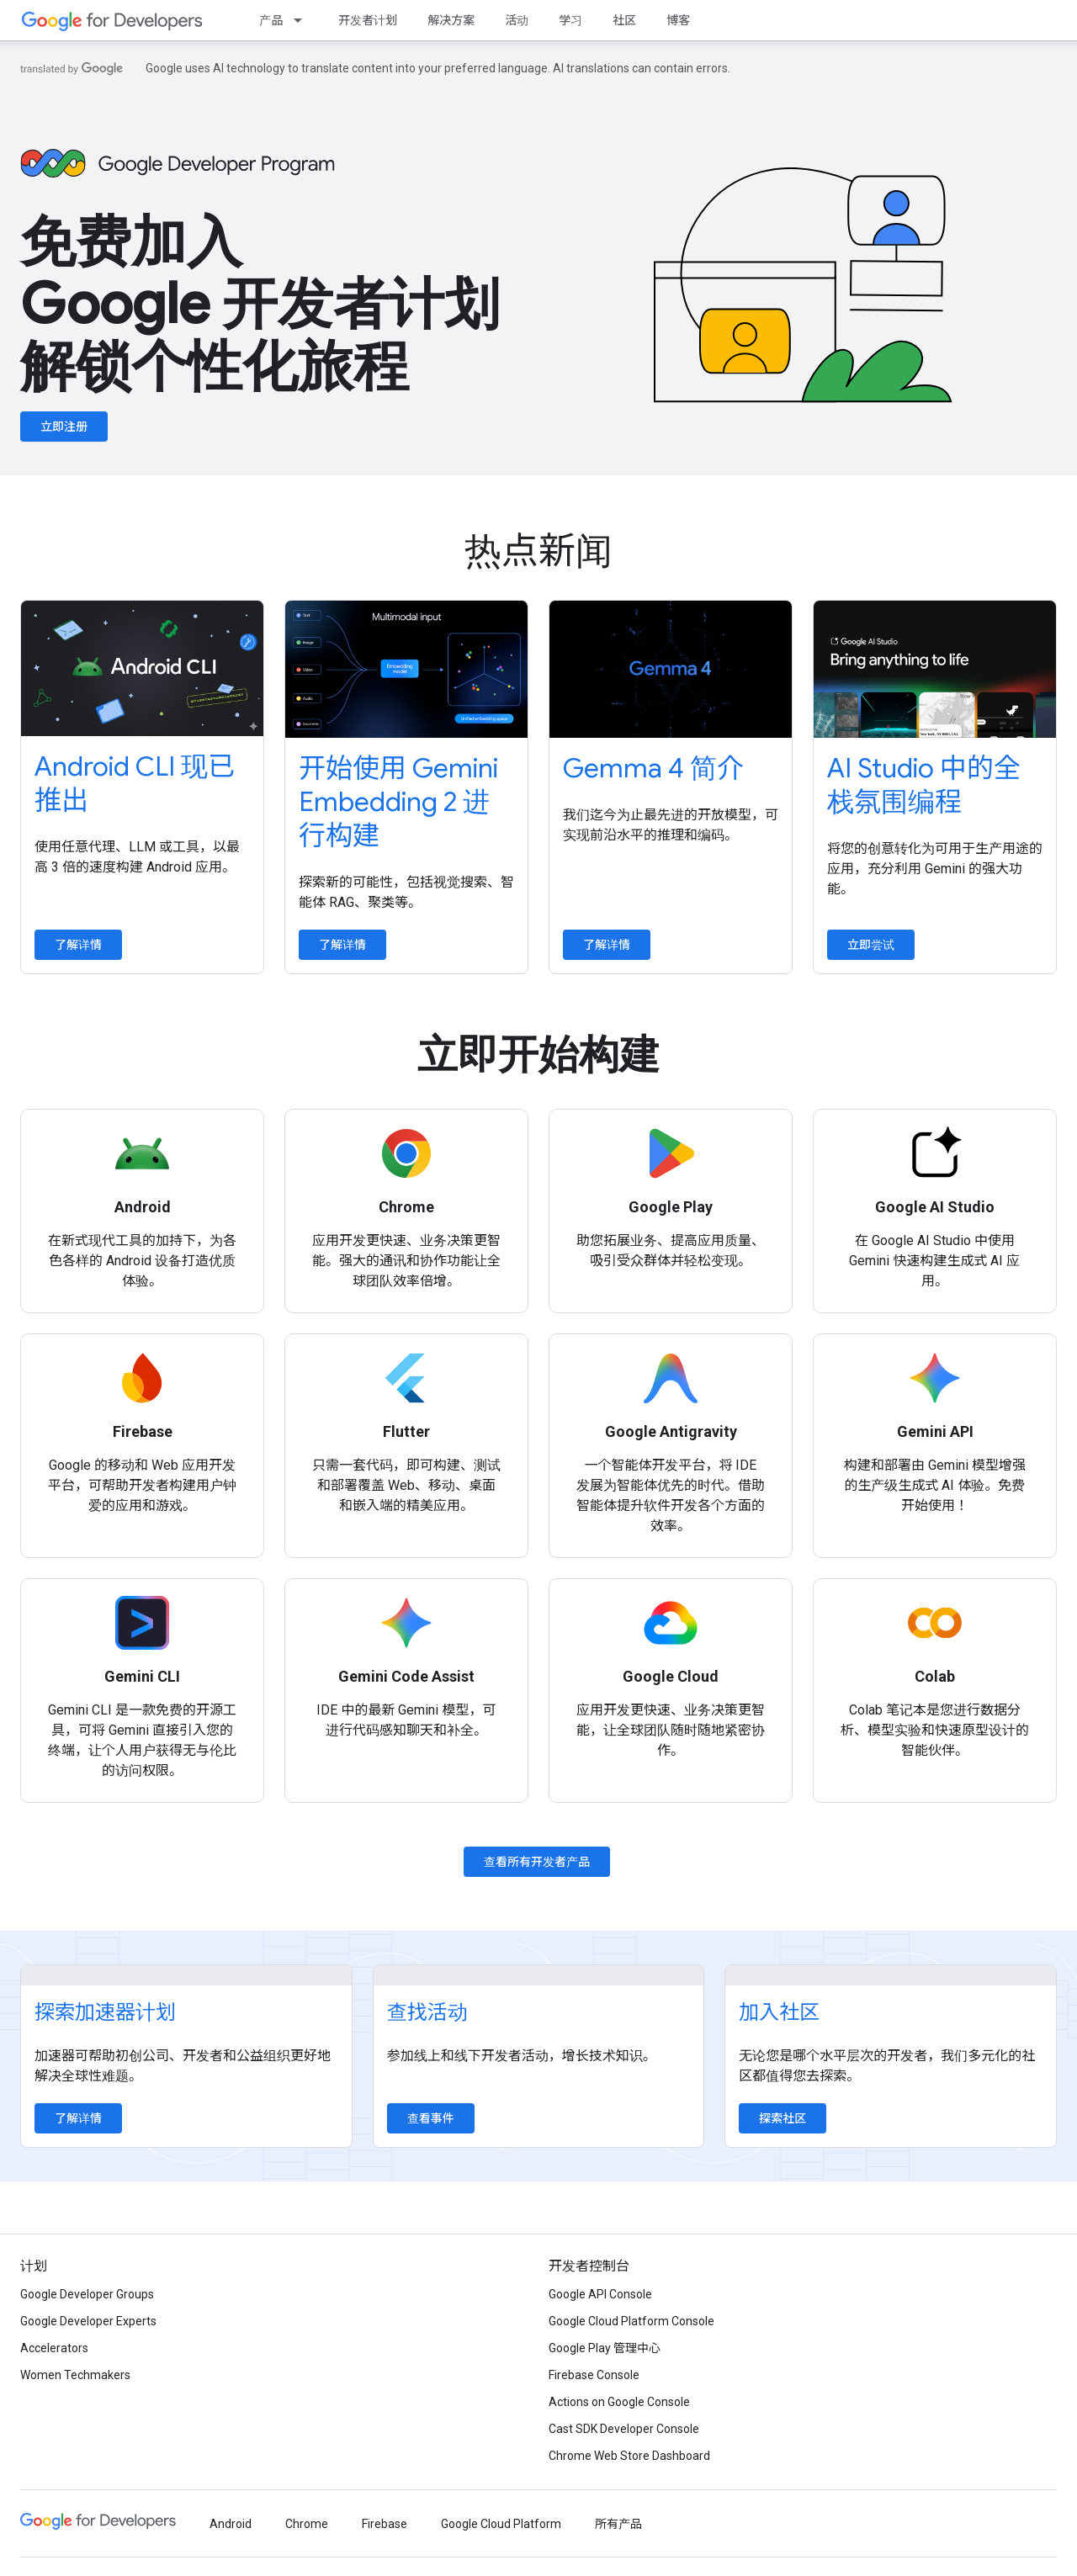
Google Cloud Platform (501, 2524)
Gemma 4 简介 (653, 768)
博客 (678, 20)
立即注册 (64, 426)
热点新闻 (538, 551)
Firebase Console (594, 2375)
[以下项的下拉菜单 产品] (303, 20)
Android (231, 2524)
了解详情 (78, 944)
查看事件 (430, 2118)
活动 (516, 20)
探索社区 (782, 2118)
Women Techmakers (75, 2375)
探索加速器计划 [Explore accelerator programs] (105, 2012)
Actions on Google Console (619, 2402)
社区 (624, 20)
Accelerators (54, 2348)
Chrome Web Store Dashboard (629, 2455)
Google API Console (600, 2294)
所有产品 (618, 2524)
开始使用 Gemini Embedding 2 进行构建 (398, 801)
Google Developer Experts (88, 2321)
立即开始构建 (538, 1055)
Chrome (306, 2524)
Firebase (384, 2524)
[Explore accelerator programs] (186, 1975)
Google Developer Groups (87, 2294)
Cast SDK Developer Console (624, 2429)
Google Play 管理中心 (605, 2348)
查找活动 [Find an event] (427, 2012)
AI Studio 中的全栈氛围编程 (924, 785)
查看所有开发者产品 (537, 1861)
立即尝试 (870, 944)
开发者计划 (367, 20)
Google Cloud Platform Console (631, 2321)
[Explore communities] (890, 1975)
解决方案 (451, 20)
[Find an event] (539, 1975)
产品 (271, 20)
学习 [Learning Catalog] (570, 20)
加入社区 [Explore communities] (779, 2012)
